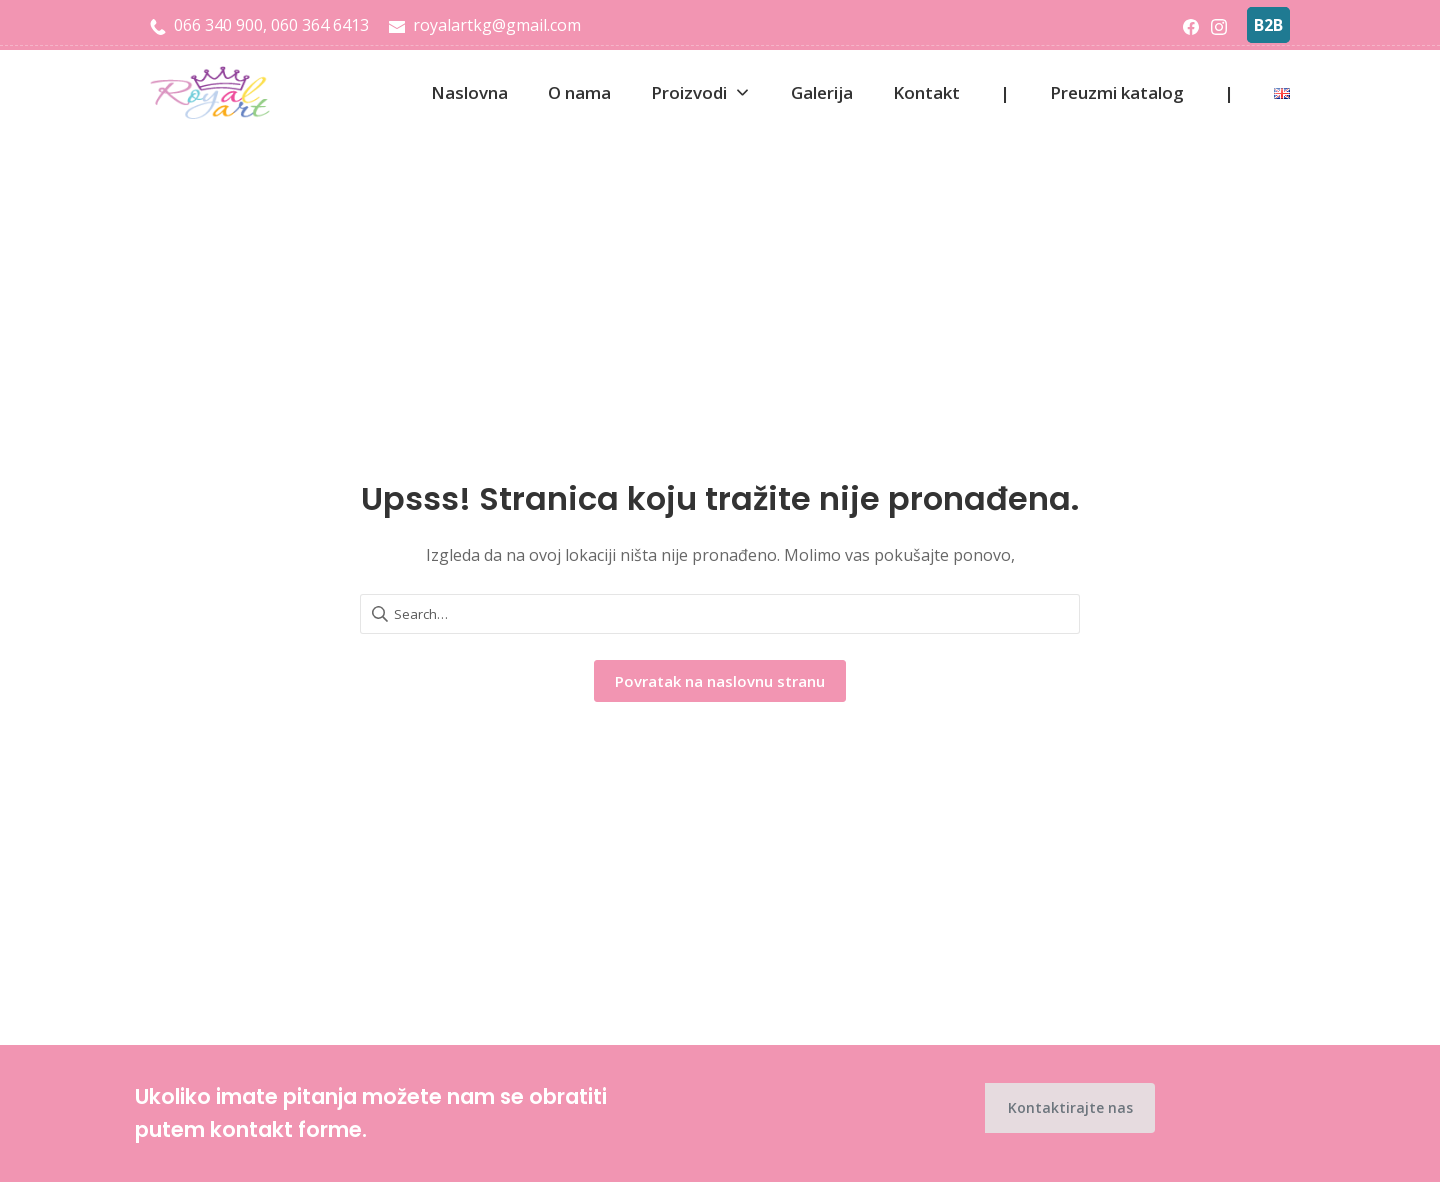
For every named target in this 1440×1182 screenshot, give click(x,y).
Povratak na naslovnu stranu (720, 681)
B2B (1268, 25)
